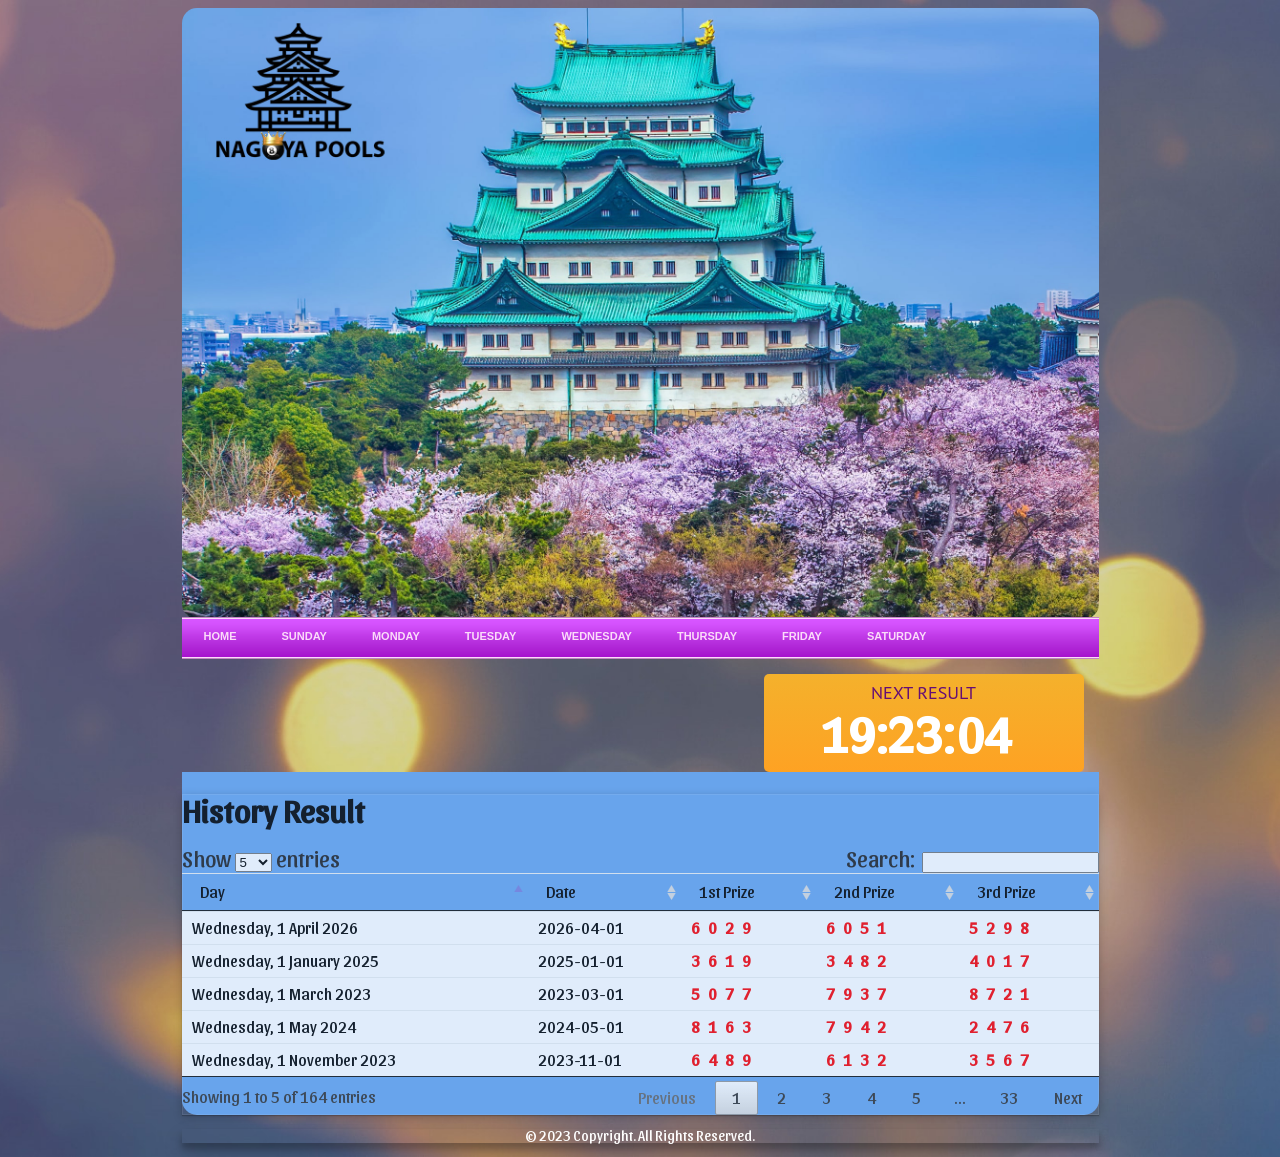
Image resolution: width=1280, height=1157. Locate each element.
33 (1009, 1097)
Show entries (261, 858)
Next (1068, 1097)
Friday (802, 636)
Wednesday (596, 636)
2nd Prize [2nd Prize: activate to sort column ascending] (864, 891)
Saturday (896, 636)
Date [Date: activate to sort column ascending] (561, 891)
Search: (972, 858)
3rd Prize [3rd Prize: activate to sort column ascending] (1006, 891)
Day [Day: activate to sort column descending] (212, 891)
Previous (667, 1097)
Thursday (707, 636)
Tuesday (491, 636)
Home (220, 636)
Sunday (304, 636)
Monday (396, 636)
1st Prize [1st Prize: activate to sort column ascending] (727, 891)
